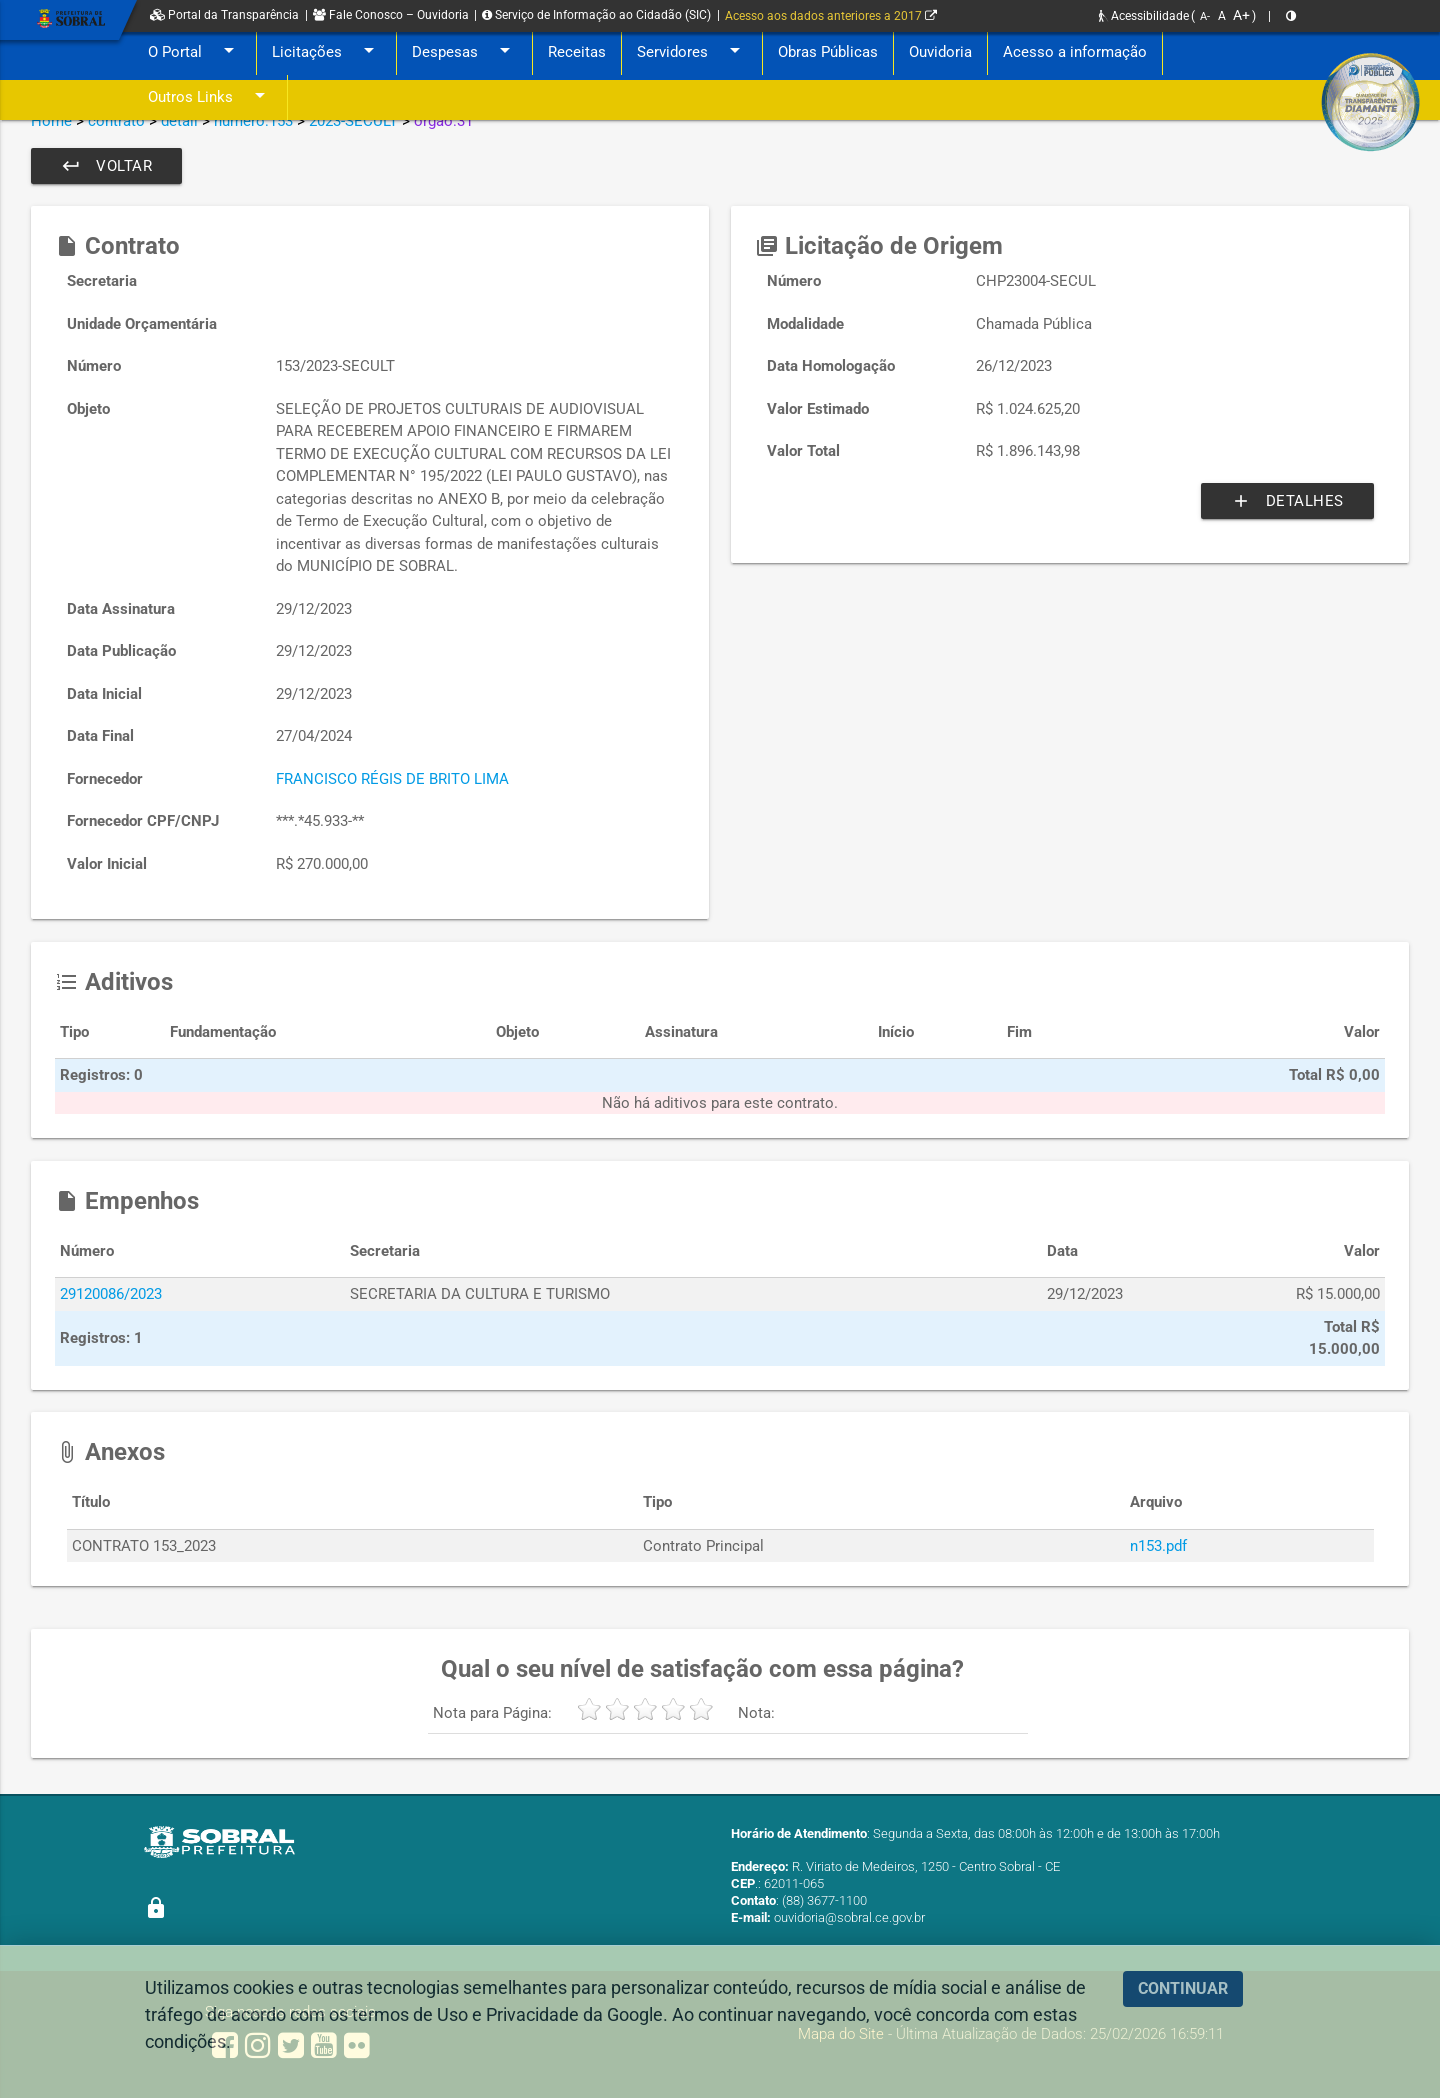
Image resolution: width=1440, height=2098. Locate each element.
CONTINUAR (1183, 1988)
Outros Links (210, 97)
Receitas (577, 52)
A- (1205, 16)
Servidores (692, 52)
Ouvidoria (940, 52)
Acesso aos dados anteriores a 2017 (831, 16)
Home (51, 121)
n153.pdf (1158, 1546)
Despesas (464, 52)
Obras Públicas (828, 52)
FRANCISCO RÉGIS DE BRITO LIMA (392, 779)
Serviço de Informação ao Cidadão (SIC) (596, 15)
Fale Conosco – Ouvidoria (391, 15)
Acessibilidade (1144, 16)
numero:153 (253, 121)
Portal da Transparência (224, 15)
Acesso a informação (1075, 52)
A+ (1241, 15)
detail (179, 121)
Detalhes (1287, 501)
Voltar (106, 166)
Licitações (326, 52)
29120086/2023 (111, 1294)
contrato (116, 121)
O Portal (194, 52)
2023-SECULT (353, 121)
